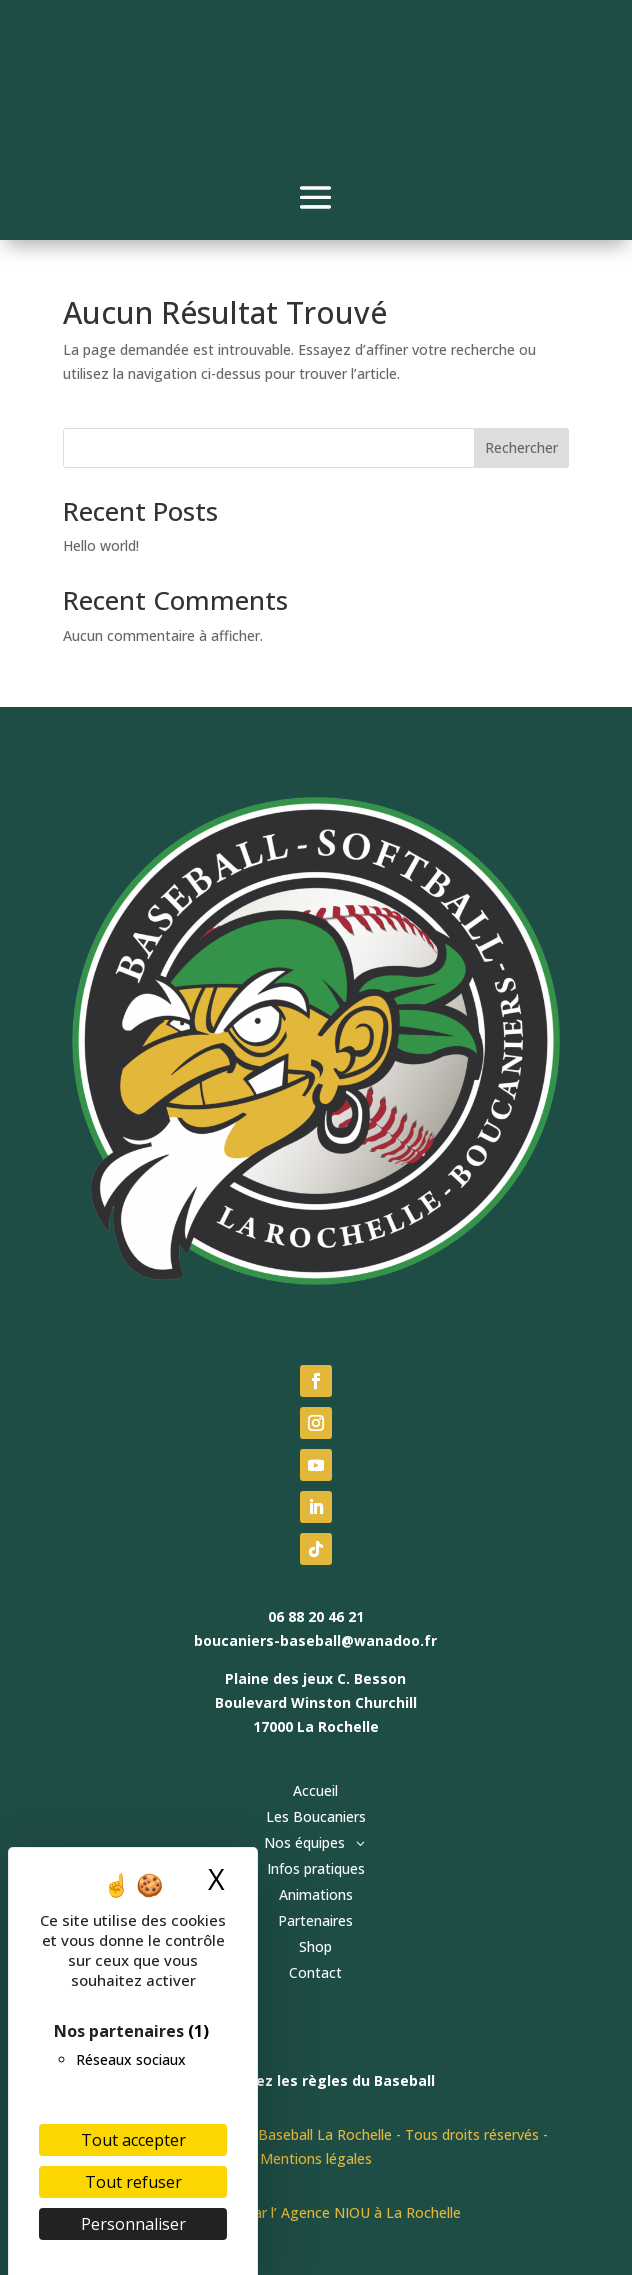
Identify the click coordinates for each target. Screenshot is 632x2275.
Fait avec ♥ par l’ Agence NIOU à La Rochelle (316, 2212)
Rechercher (521, 447)
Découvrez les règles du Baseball (316, 2080)
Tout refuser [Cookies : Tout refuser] (133, 2182)
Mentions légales (316, 2158)
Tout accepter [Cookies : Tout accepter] (133, 2140)
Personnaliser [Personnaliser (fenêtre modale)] (133, 2224)
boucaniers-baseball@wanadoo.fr (315, 1640)
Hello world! (101, 545)
